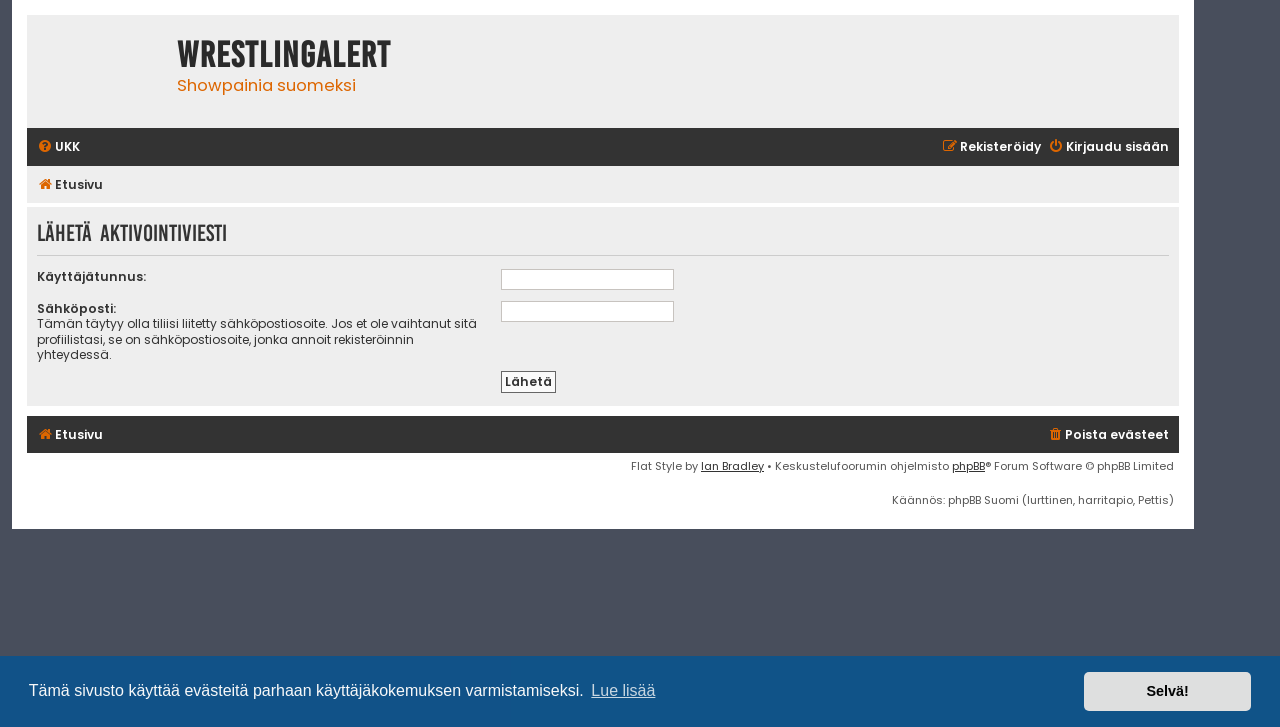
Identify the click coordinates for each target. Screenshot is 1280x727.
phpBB (968, 466)
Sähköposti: (76, 308)
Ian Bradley (732, 466)
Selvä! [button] (1167, 691)
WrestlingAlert (284, 55)
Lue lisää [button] (623, 690)
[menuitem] (58, 147)
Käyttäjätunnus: (91, 276)
